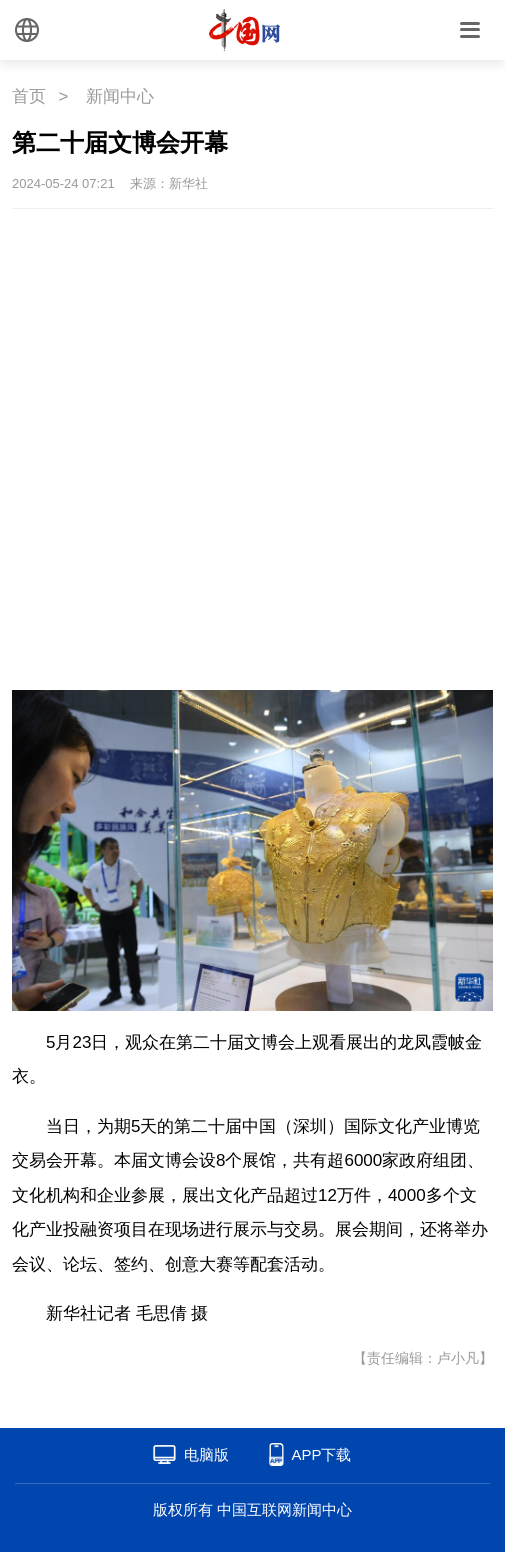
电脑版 (206, 1454)
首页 (29, 96)
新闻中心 (120, 96)
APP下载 (321, 1454)
